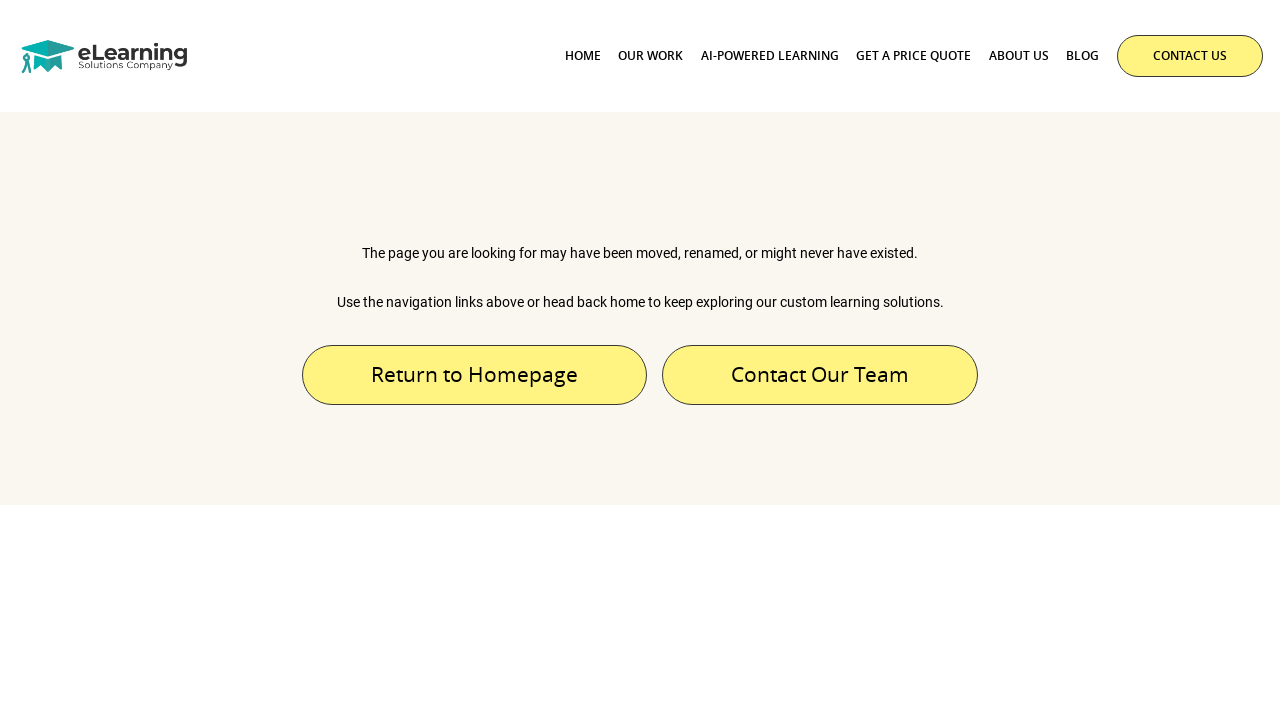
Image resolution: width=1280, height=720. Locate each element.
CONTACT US (1190, 56)
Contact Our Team (820, 374)
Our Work (650, 56)
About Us (1019, 56)
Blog (1082, 56)
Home (583, 56)
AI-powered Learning (770, 56)
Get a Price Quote (913, 56)
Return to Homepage (474, 374)
